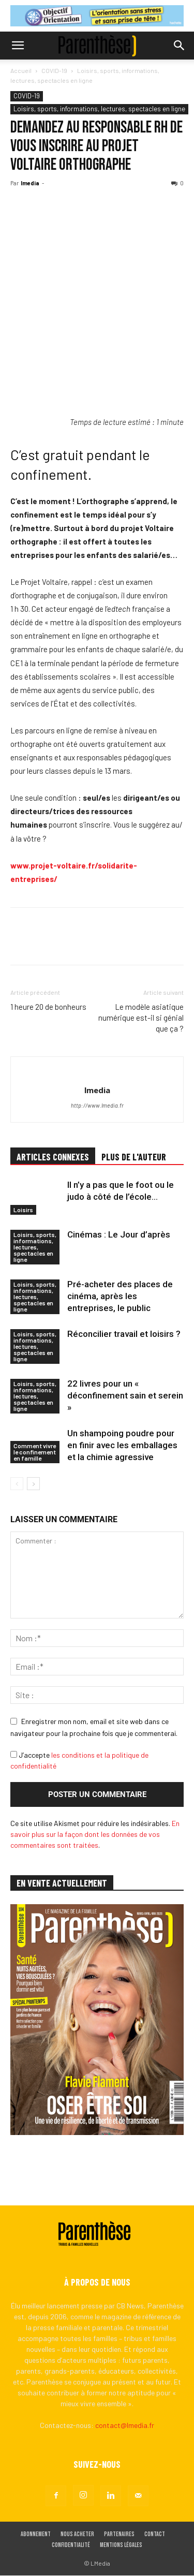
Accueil (21, 70)
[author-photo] (97, 1073)
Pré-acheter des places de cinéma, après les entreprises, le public (120, 1296)
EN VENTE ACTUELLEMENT (62, 1883)
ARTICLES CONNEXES (53, 1156)
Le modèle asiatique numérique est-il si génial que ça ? (141, 1017)
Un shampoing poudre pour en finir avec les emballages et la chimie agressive (122, 1445)
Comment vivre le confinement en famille (34, 1452)
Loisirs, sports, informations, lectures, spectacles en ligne (99, 109)
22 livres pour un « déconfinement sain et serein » (125, 1395)
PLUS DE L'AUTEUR (133, 1156)
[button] (17, 46)
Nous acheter (77, 2535)
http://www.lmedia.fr (97, 1105)
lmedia (30, 183)
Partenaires (119, 2535)
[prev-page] (16, 1483)
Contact (154, 2535)
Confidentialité (71, 2546)
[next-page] (33, 1483)
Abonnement (36, 2535)
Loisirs (23, 1209)
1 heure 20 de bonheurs (48, 1006)
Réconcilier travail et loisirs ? (124, 1334)
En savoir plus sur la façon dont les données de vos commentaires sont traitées (95, 1834)
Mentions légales (121, 2546)
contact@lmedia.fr (124, 2425)
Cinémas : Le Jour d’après (118, 1234)
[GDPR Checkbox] (13, 1754)
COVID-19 (54, 70)
